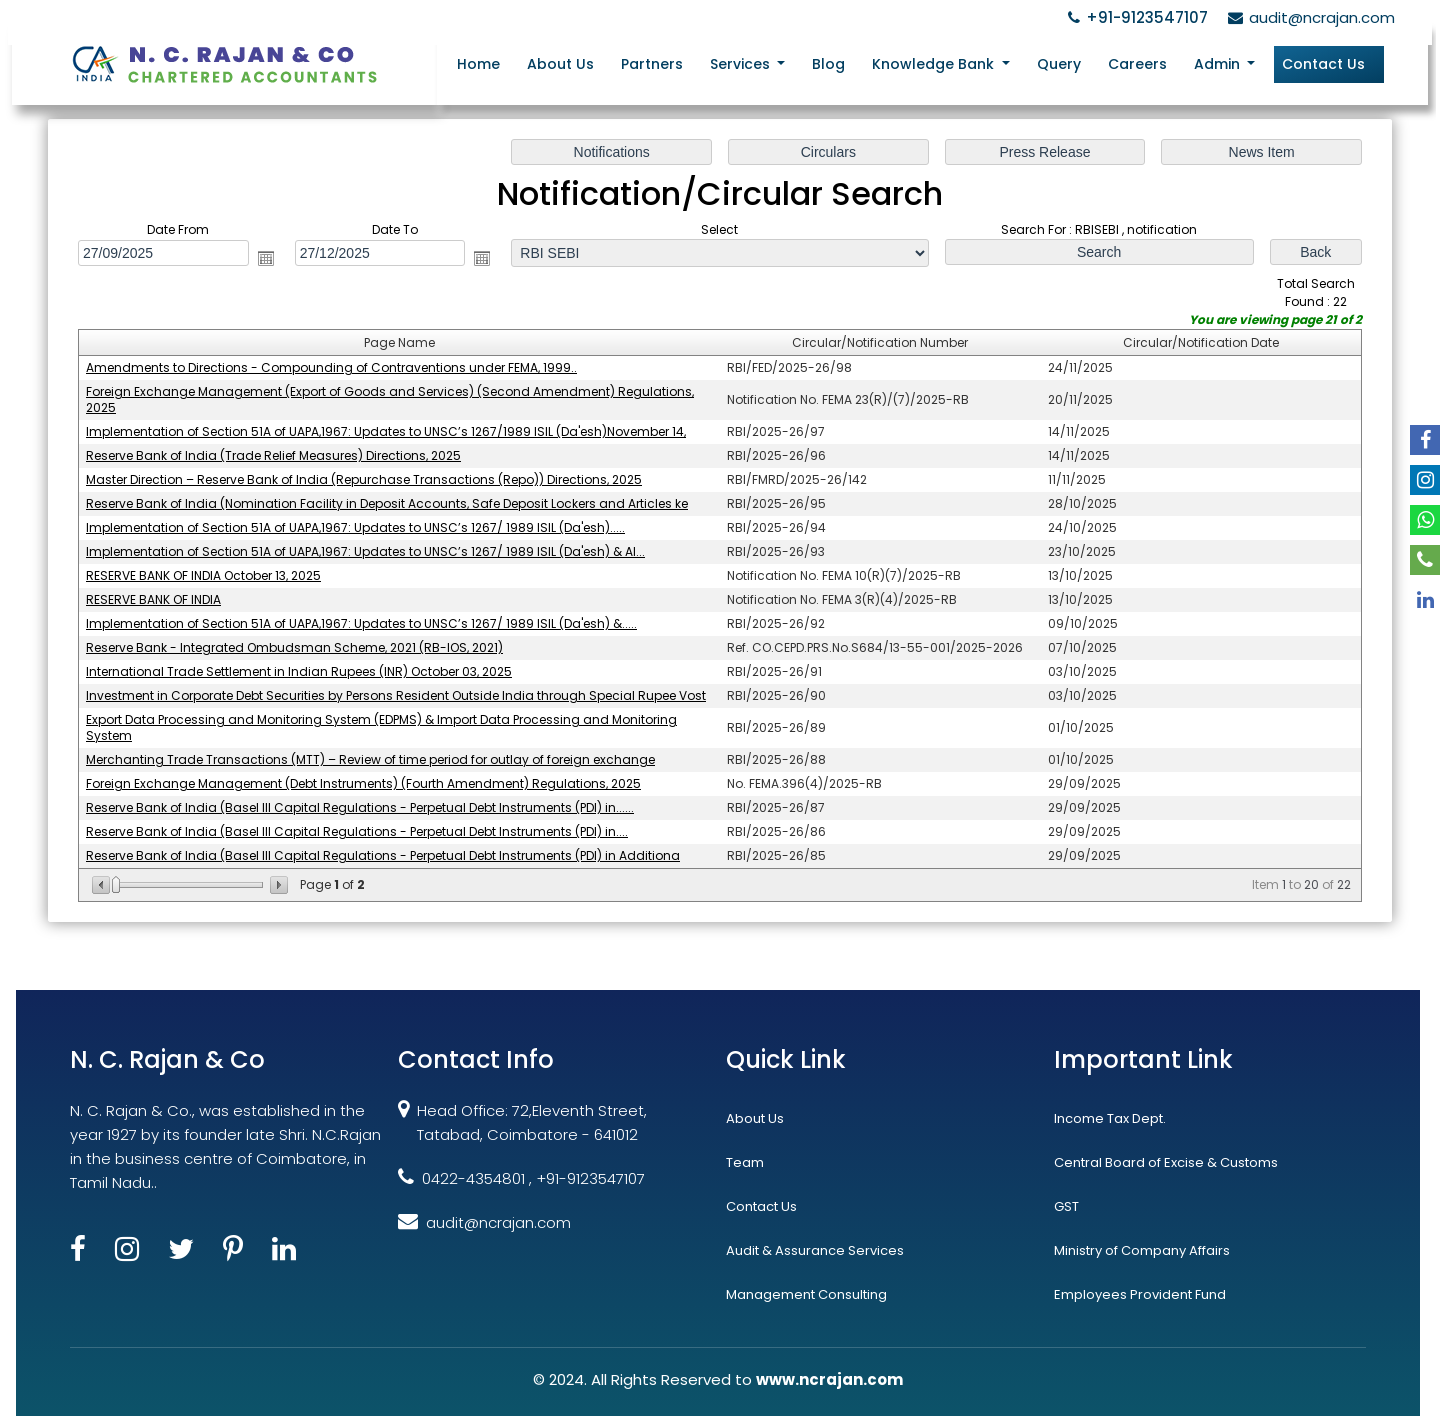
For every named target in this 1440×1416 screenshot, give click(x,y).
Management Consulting (806, 1294)
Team (745, 1162)
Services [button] (742, 64)
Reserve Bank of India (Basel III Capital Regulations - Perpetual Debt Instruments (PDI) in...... (361, 807)
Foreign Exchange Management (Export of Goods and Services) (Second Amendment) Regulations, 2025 (391, 400)
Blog (828, 64)
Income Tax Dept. (1110, 1118)
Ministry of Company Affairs (1142, 1250)
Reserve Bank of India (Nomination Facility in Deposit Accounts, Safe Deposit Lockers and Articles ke (388, 503)
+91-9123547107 (1135, 17)
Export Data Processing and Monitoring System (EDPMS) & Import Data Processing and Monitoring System (382, 727)
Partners (652, 64)
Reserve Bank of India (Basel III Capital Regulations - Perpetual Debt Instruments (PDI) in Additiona (384, 854)
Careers (1137, 64)
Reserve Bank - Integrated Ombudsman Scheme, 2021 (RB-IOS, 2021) (296, 647)
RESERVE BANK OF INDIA (155, 599)
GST (1066, 1206)
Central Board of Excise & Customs (1166, 1162)
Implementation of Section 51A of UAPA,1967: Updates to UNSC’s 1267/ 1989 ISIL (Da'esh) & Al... (366, 551)
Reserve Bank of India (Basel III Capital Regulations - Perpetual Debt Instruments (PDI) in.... (358, 831)
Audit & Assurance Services (815, 1250)
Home (478, 64)
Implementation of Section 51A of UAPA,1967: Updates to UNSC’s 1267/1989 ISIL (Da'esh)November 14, (387, 432)
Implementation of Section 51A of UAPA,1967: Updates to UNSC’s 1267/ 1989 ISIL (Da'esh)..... (357, 527)
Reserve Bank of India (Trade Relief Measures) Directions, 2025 (275, 456)
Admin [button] (1219, 64)
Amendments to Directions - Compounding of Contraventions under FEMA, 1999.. (333, 368)
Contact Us (1323, 64)
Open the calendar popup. (267, 259)
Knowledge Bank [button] (935, 64)
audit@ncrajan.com (1308, 17)
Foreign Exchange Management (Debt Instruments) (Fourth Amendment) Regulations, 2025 (364, 783)
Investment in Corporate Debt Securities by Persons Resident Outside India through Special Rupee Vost (397, 695)
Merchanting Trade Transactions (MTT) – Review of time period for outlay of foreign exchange (371, 759)
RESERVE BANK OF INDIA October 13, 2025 (205, 575)
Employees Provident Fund (1140, 1294)
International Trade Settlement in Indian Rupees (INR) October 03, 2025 (300, 671)
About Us (560, 64)
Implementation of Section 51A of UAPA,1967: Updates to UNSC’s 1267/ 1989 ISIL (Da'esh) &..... (362, 623)
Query (1059, 64)
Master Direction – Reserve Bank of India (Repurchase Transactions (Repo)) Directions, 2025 (365, 480)
